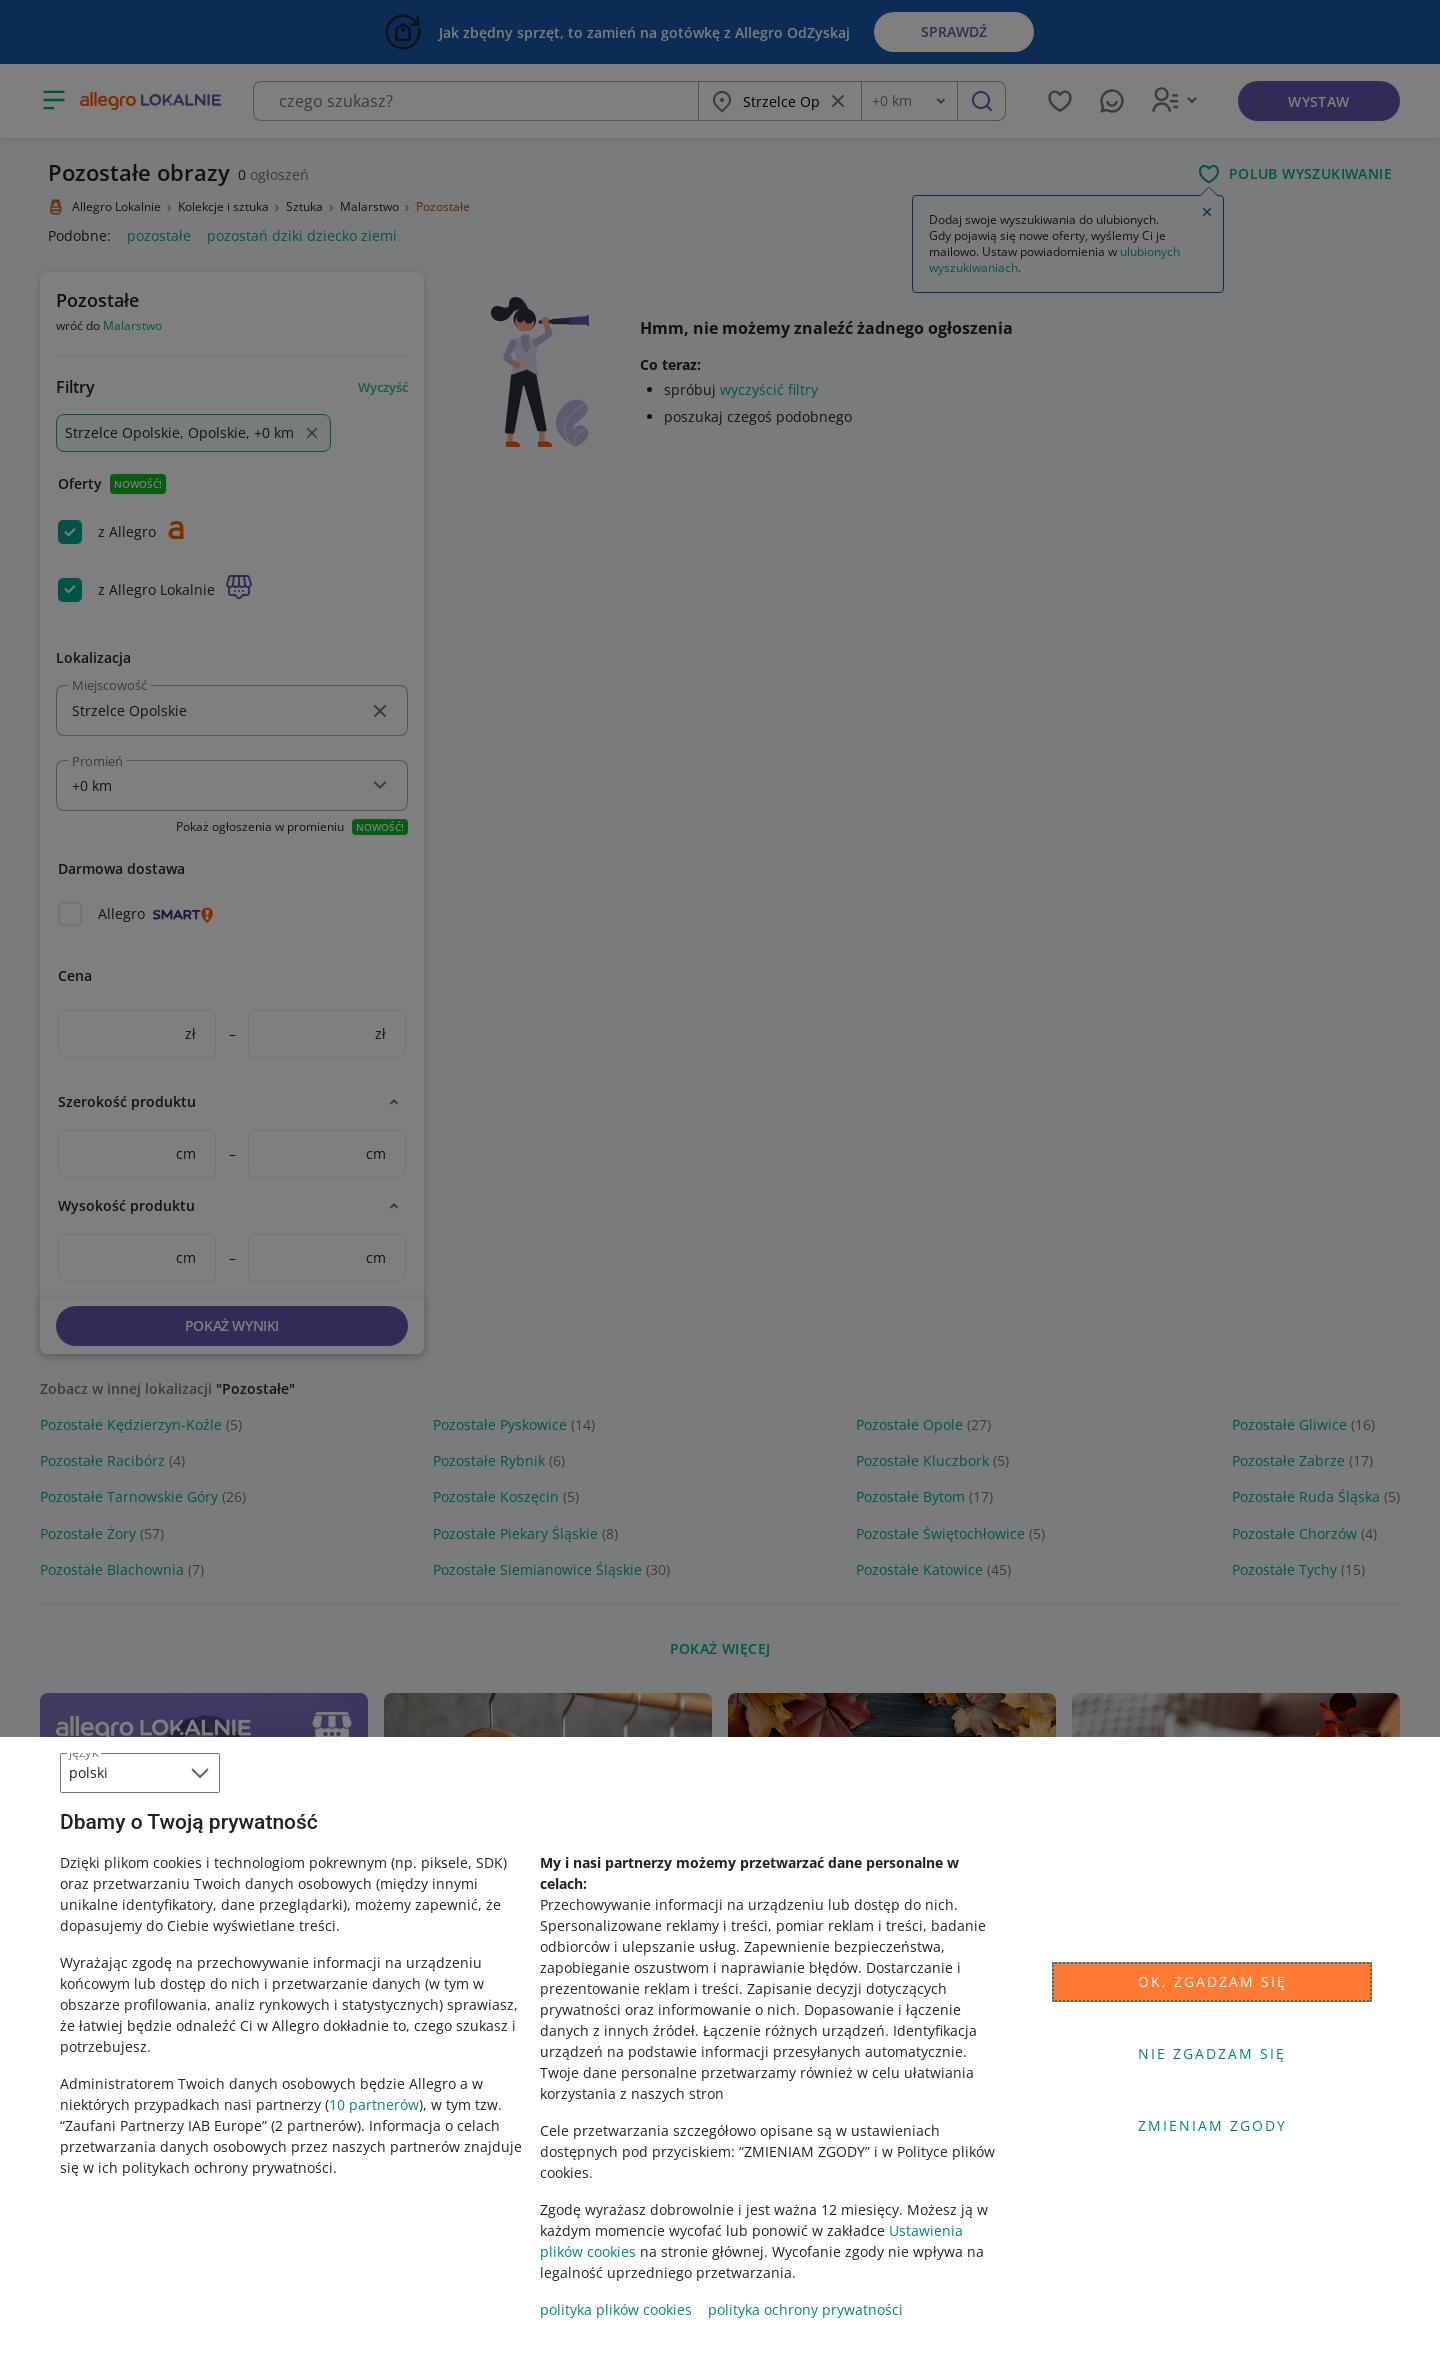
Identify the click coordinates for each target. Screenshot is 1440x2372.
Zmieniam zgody (1212, 2125)
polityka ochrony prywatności (805, 2309)
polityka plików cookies (616, 2309)
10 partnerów (374, 2104)
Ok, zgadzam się (1212, 1981)
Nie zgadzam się (1212, 2053)
